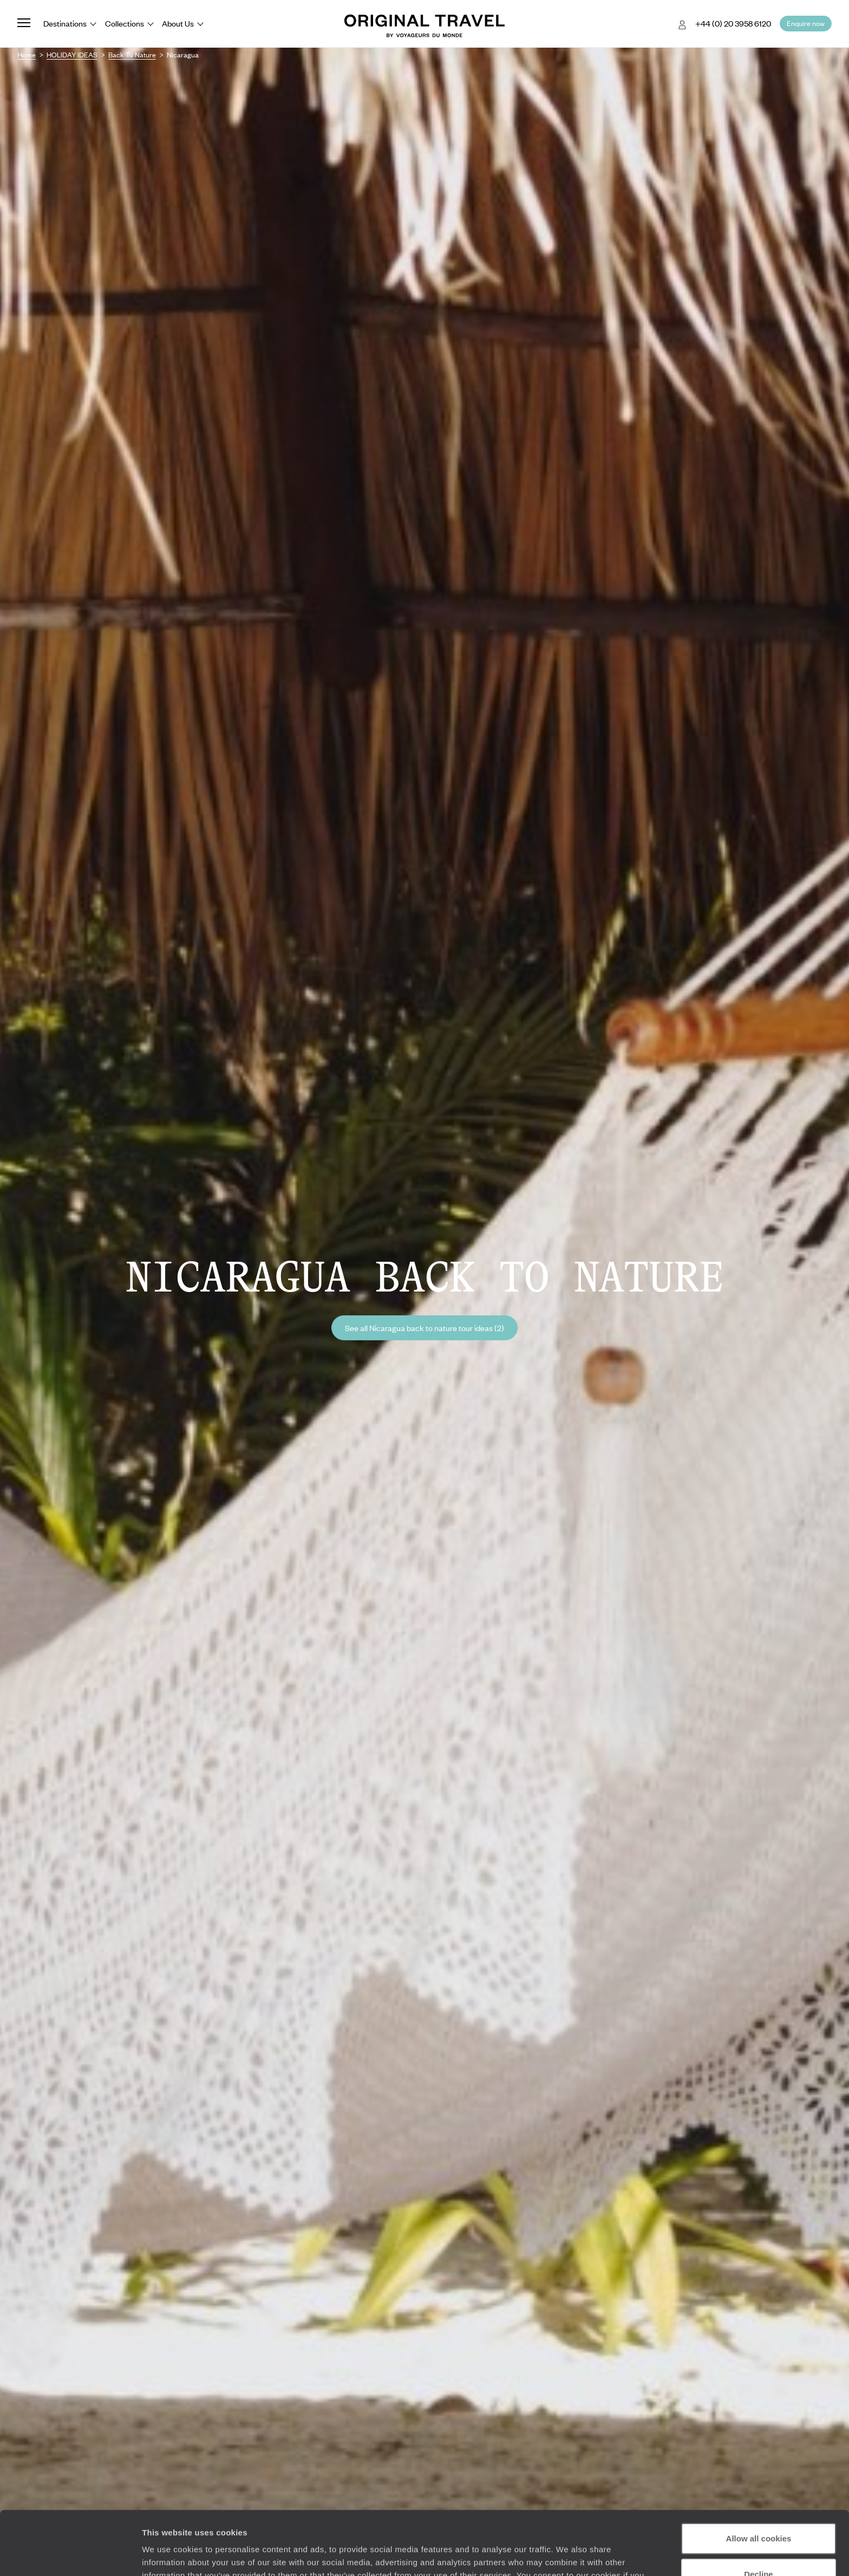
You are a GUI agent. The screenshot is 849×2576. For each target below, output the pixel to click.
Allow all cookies (759, 2475)
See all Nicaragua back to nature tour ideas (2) (424, 1327)
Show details (167, 2554)
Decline (758, 2510)
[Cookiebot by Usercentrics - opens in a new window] (70, 2555)
